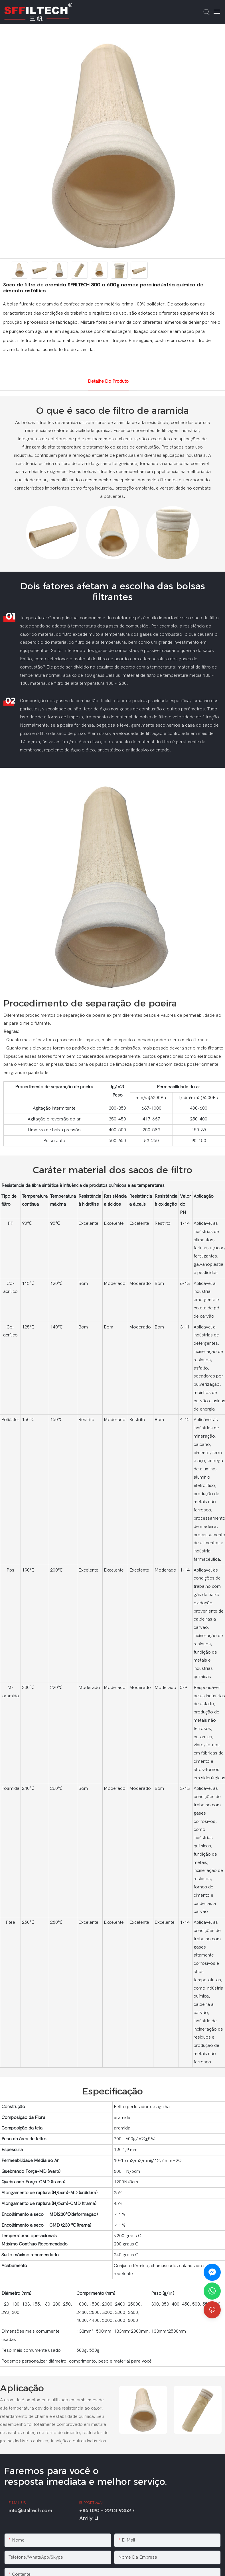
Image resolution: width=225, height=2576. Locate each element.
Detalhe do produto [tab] (108, 381)
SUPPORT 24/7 (91, 2503)
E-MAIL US (17, 2503)
